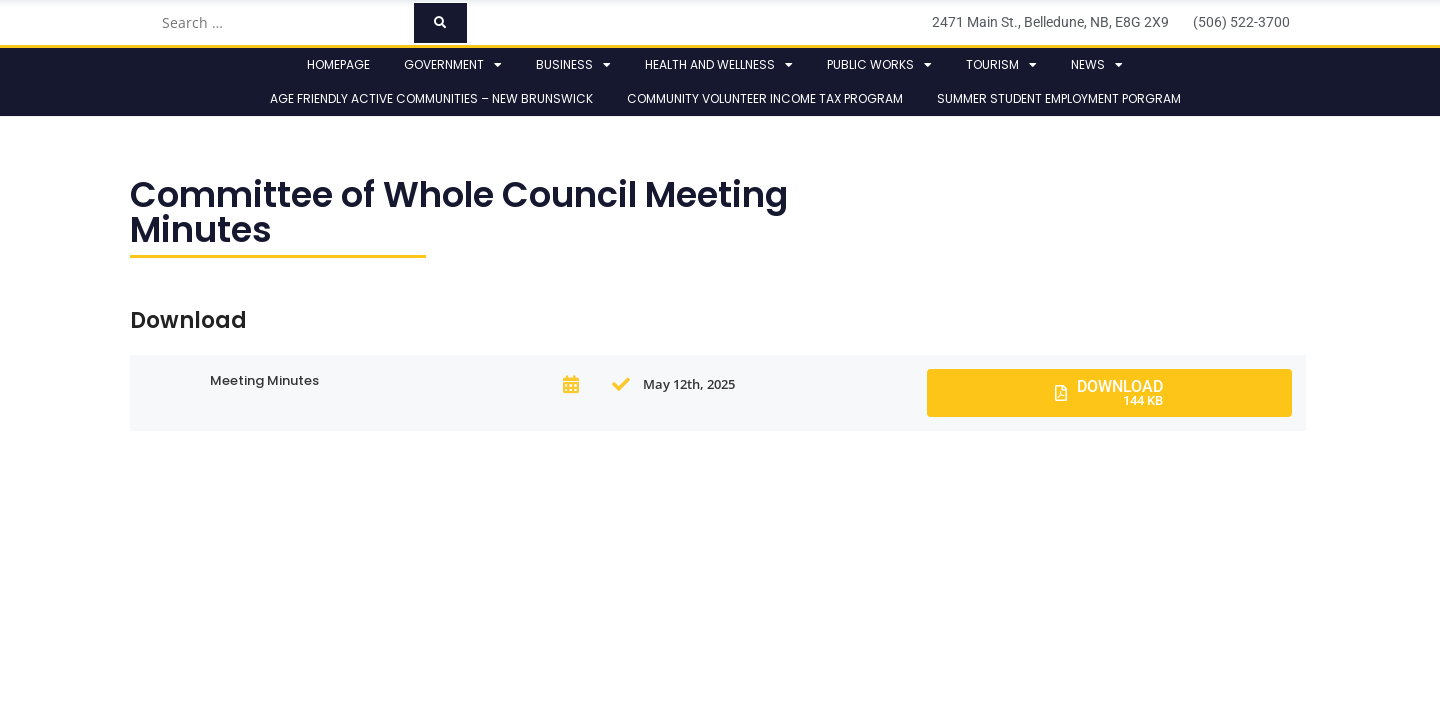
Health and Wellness (719, 65)
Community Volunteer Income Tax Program (765, 98)
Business (573, 65)
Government (453, 65)
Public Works (879, 65)
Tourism (1001, 65)
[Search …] (281, 23)
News (1097, 65)
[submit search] (440, 23)
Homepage (338, 64)
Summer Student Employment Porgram (1059, 98)
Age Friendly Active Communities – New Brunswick (431, 98)
